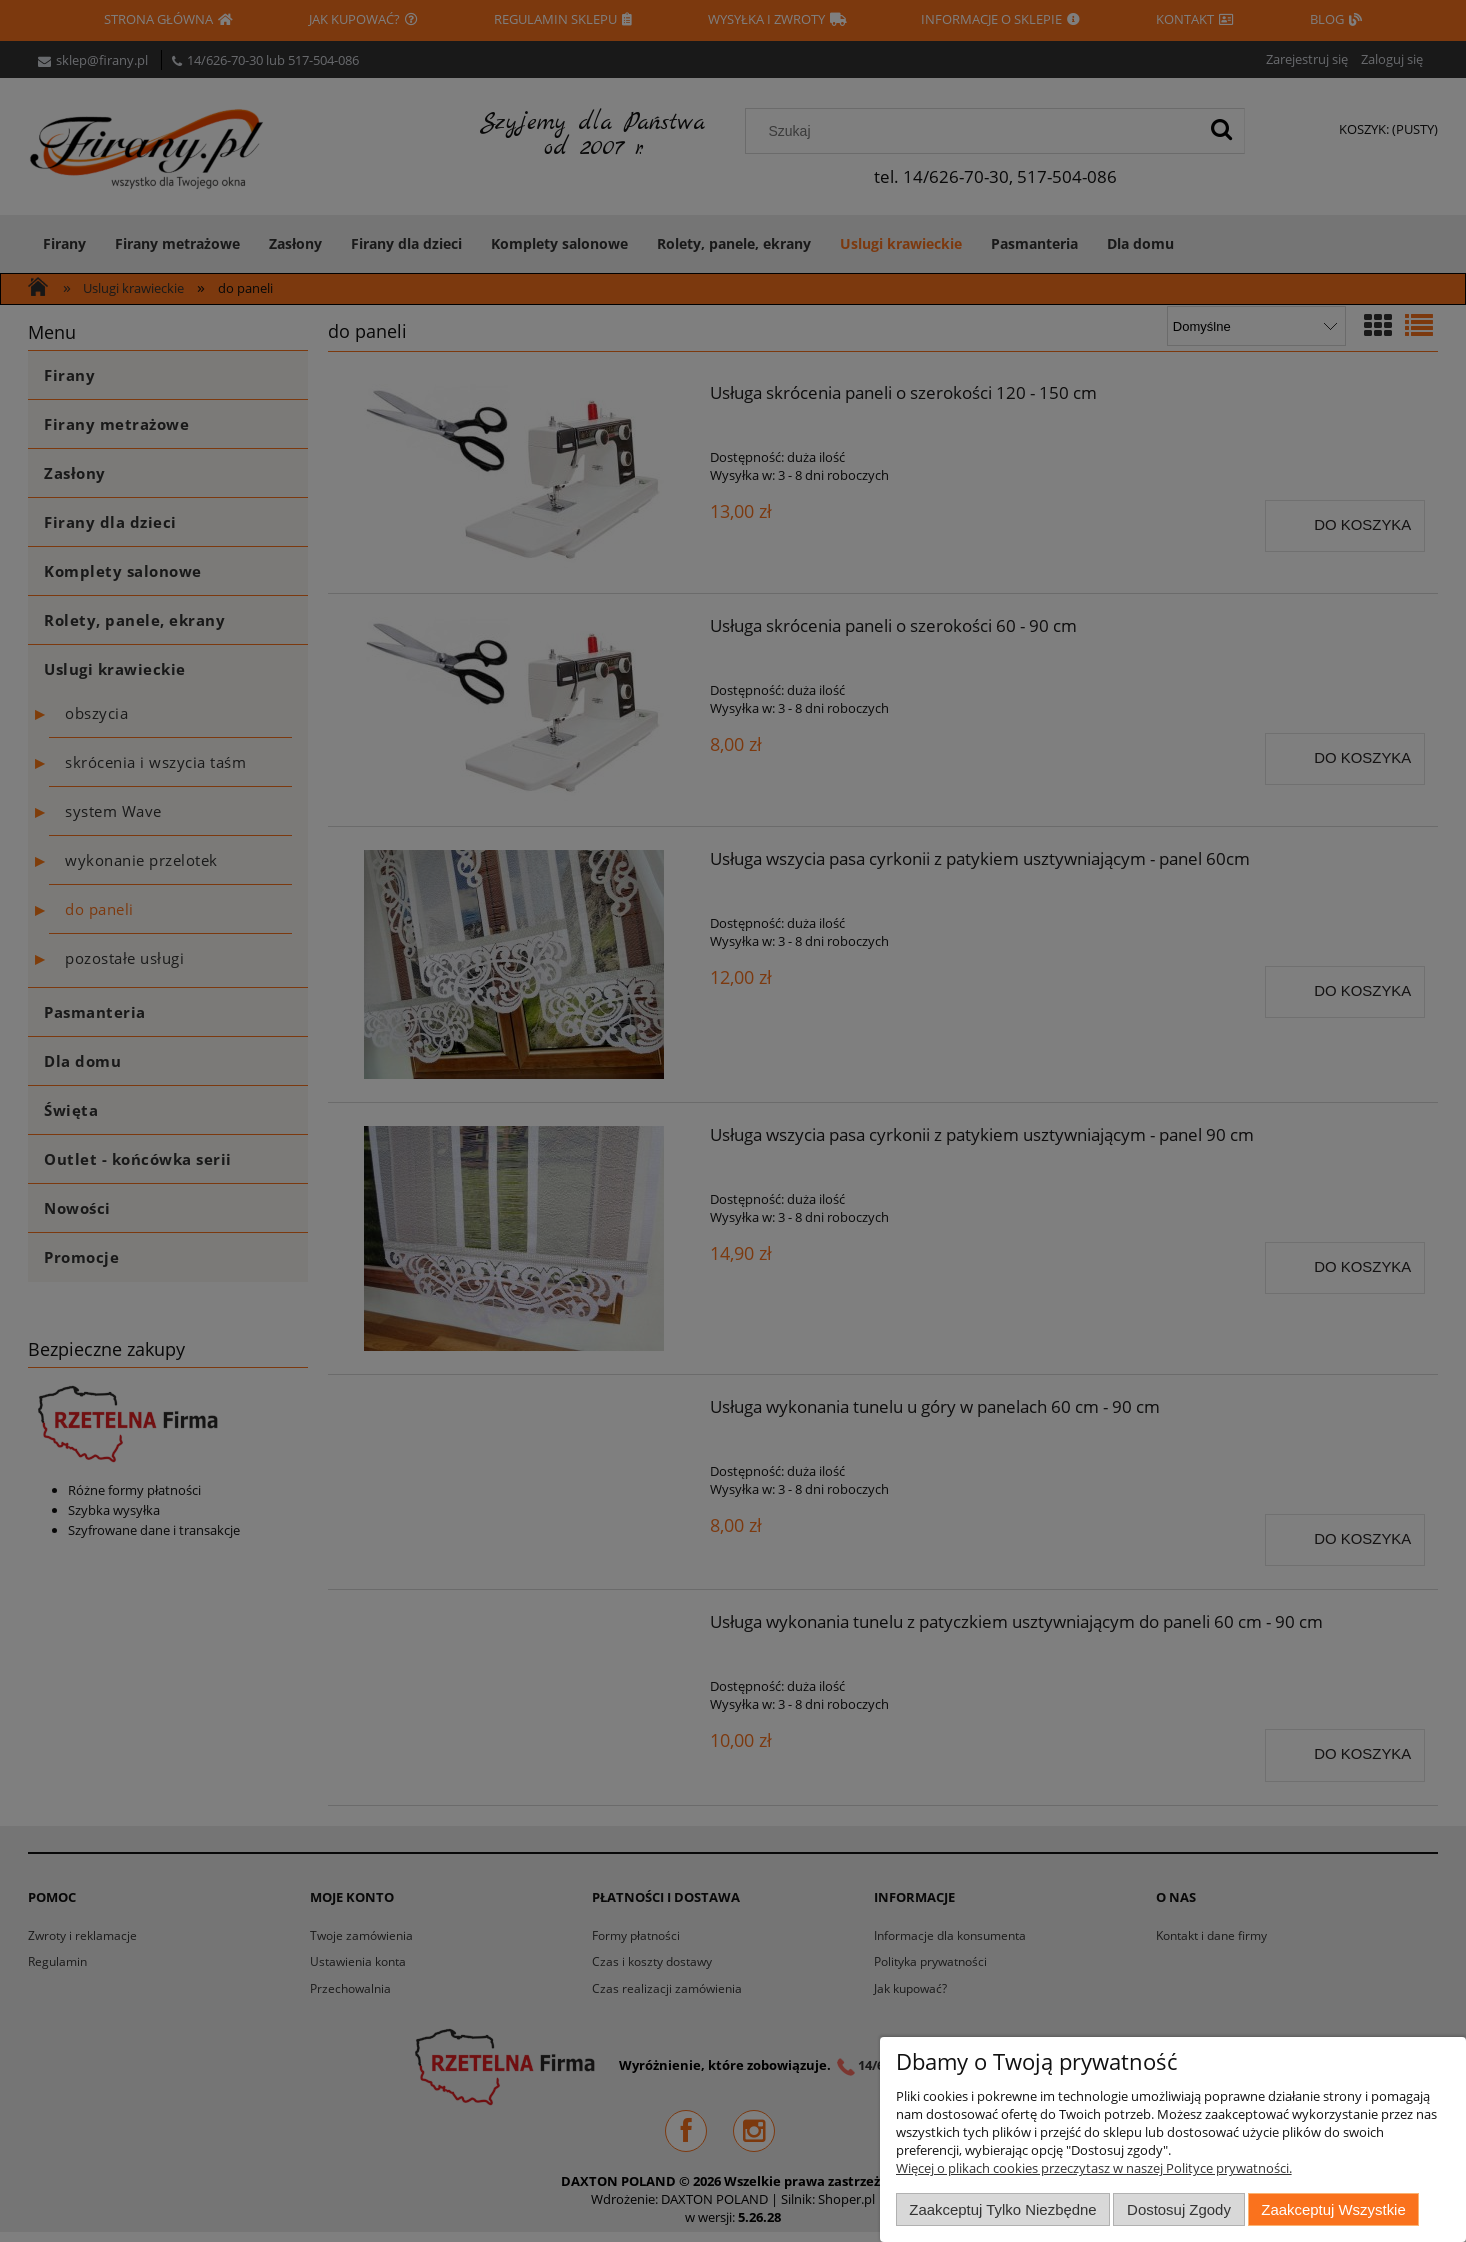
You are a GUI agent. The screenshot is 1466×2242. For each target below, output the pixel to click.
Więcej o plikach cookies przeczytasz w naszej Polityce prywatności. (1094, 2168)
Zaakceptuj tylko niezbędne (1002, 2209)
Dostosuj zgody (1179, 2209)
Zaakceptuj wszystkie (1333, 2209)
